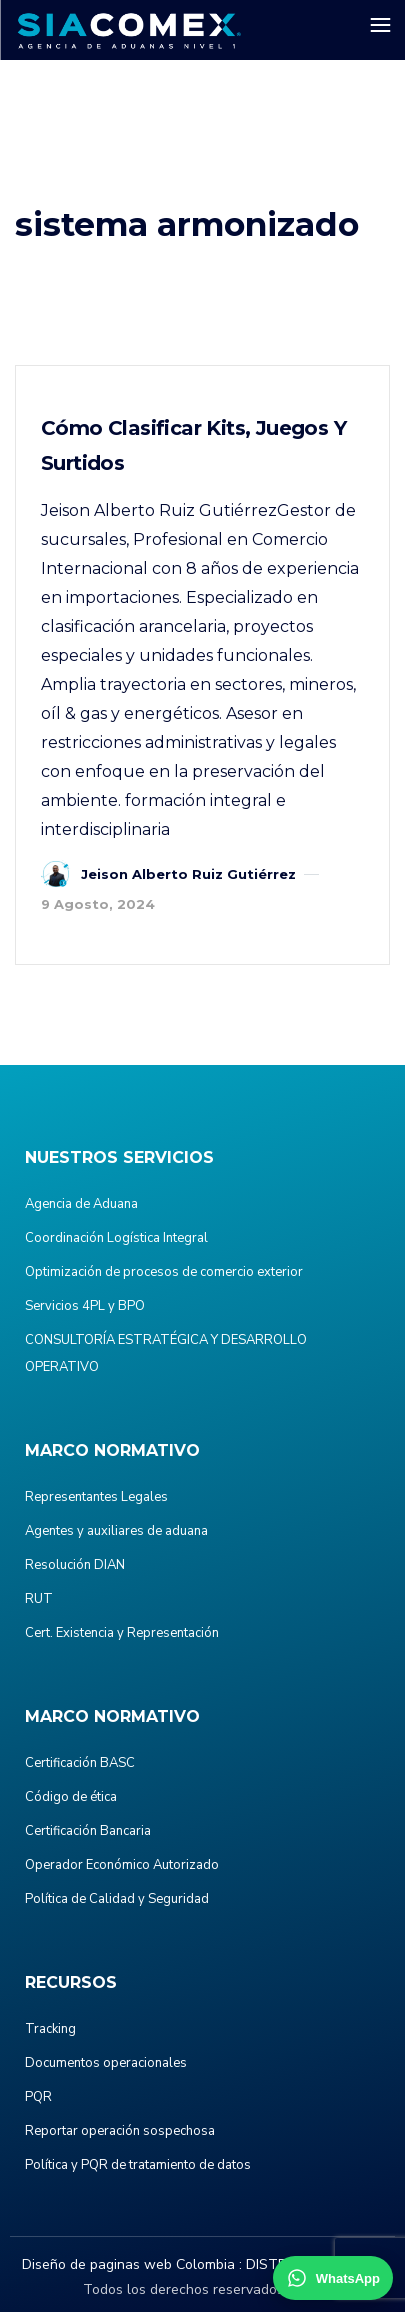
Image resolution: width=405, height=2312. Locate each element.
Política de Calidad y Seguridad (117, 1899)
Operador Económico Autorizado (122, 1865)
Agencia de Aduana (81, 1204)
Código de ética (71, 1797)
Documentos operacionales (106, 2063)
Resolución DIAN (75, 1565)
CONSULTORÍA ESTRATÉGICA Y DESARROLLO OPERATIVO (166, 1353)
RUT (39, 1599)
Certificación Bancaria (88, 1831)
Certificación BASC (80, 1763)
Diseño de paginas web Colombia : (132, 2264)
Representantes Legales (96, 1497)
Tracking (50, 2029)
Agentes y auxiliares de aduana (116, 1531)
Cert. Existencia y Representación (122, 1633)
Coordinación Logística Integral (116, 1238)
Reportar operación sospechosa (120, 2131)
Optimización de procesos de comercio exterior (164, 1272)
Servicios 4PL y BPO (85, 1306)
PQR (38, 2097)
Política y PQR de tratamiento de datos (138, 2165)
